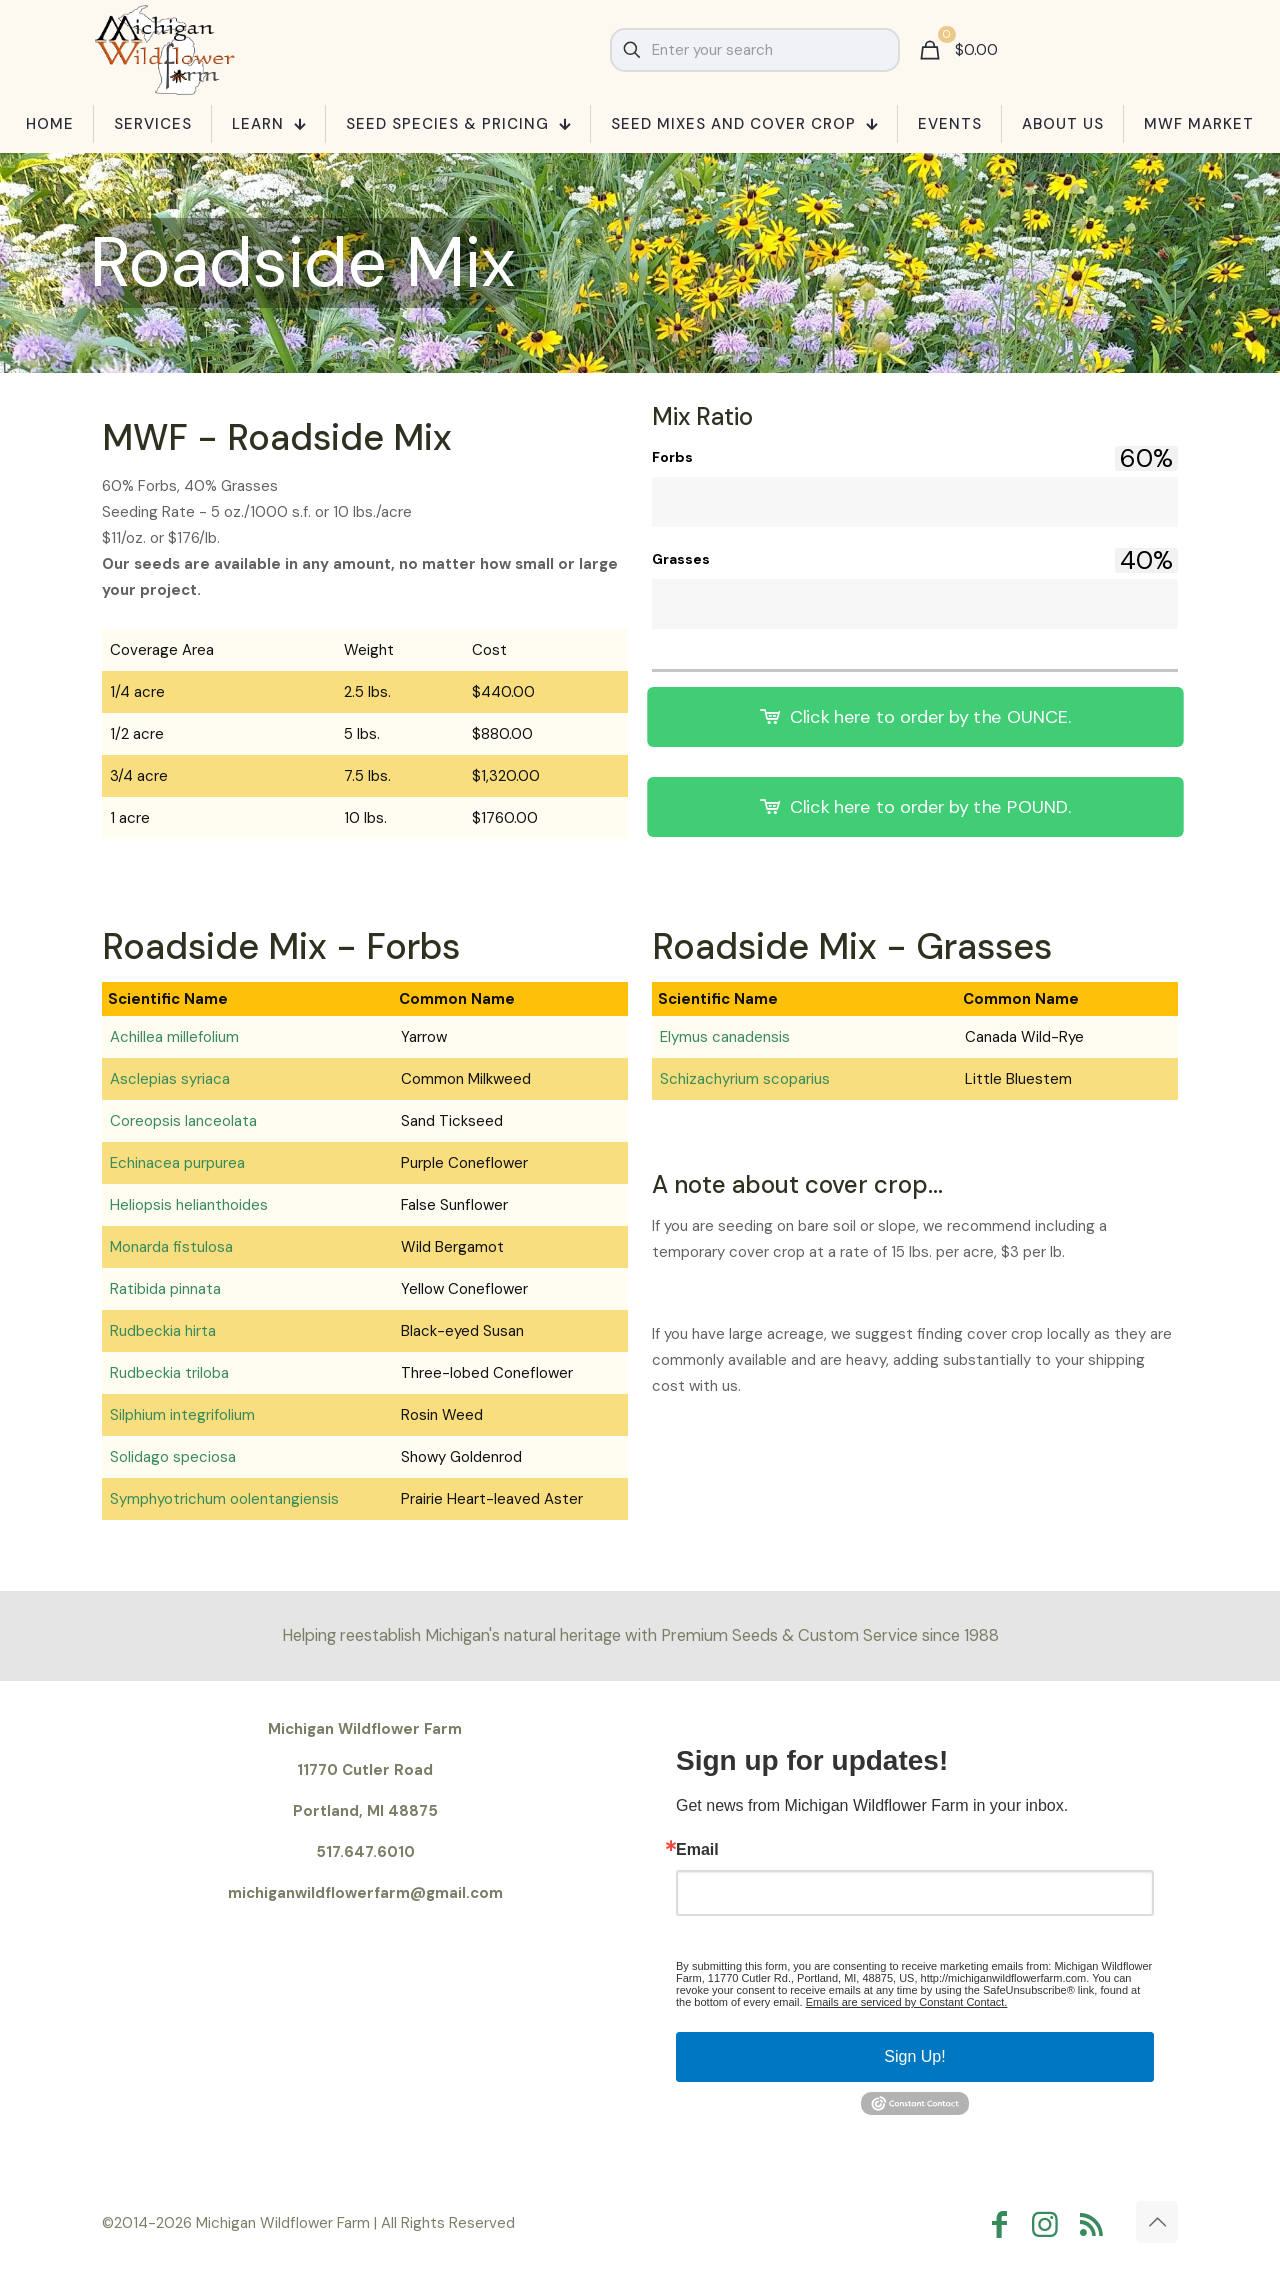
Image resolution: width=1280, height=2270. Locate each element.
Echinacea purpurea (177, 1163)
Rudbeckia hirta (163, 1331)
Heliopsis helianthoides (189, 1205)
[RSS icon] (1096, 2224)
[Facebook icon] (1004, 2224)
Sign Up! (914, 2056)
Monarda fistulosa (171, 1247)
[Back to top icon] (1157, 2222)
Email (697, 1850)
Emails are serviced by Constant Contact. (907, 2002)
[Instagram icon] (1050, 2224)
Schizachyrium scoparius (745, 1079)
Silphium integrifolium (182, 1415)
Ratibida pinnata (165, 1289)
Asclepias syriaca (170, 1079)
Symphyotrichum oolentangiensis (224, 1499)
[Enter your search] (755, 50)
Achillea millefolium (174, 1037)
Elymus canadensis (725, 1037)
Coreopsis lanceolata (183, 1121)
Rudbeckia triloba (169, 1373)
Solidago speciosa (173, 1457)
